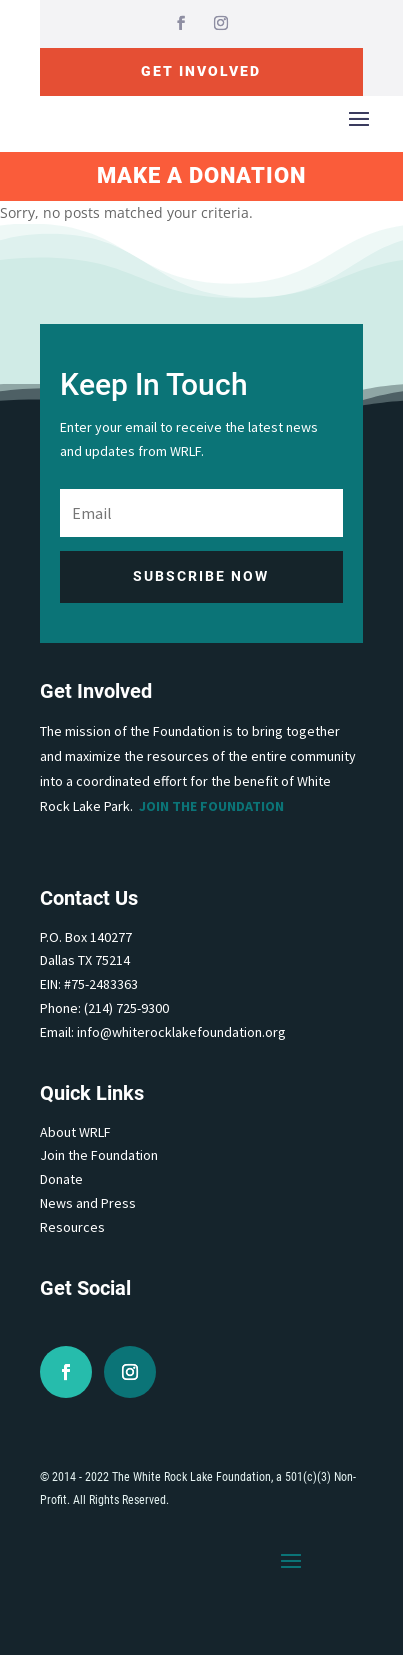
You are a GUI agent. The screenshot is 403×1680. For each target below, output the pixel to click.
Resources (72, 1227)
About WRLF (75, 1132)
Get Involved (201, 71)
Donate (61, 1179)
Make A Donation (201, 175)
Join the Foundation (211, 806)
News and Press (88, 1203)
